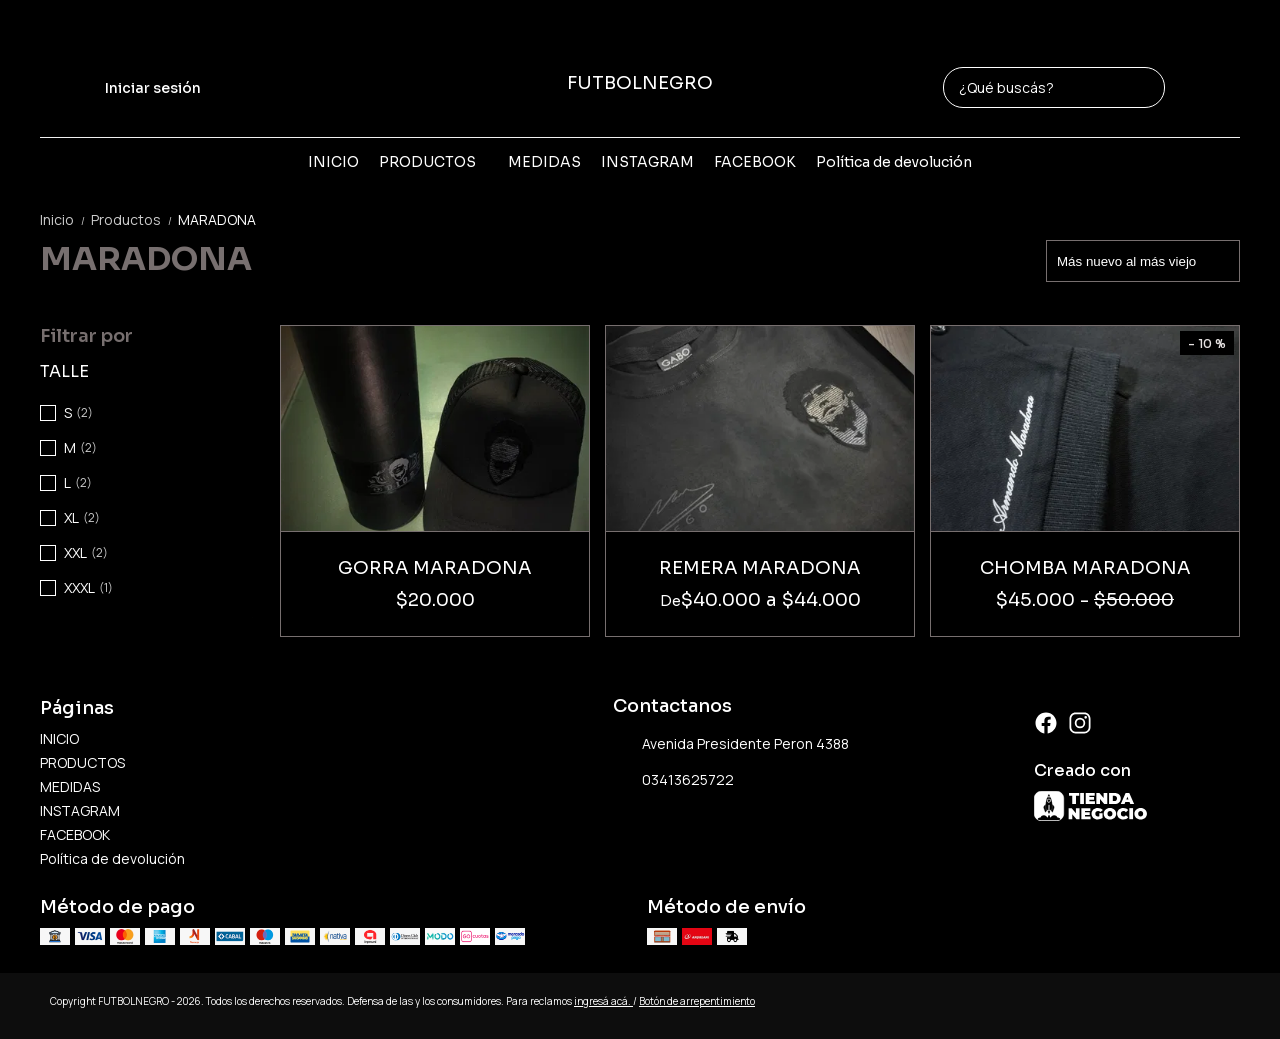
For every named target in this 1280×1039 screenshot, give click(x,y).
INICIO (333, 162)
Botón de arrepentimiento (697, 1001)
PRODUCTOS (437, 162)
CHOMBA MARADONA (1085, 568)
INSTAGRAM (647, 162)
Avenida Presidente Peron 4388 (731, 744)
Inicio (65, 219)
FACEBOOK (755, 162)
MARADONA (217, 219)
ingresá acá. (603, 1001)
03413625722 (673, 780)
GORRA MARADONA (435, 568)
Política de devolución (894, 162)
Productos (134, 219)
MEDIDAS (544, 162)
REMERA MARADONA (760, 568)
